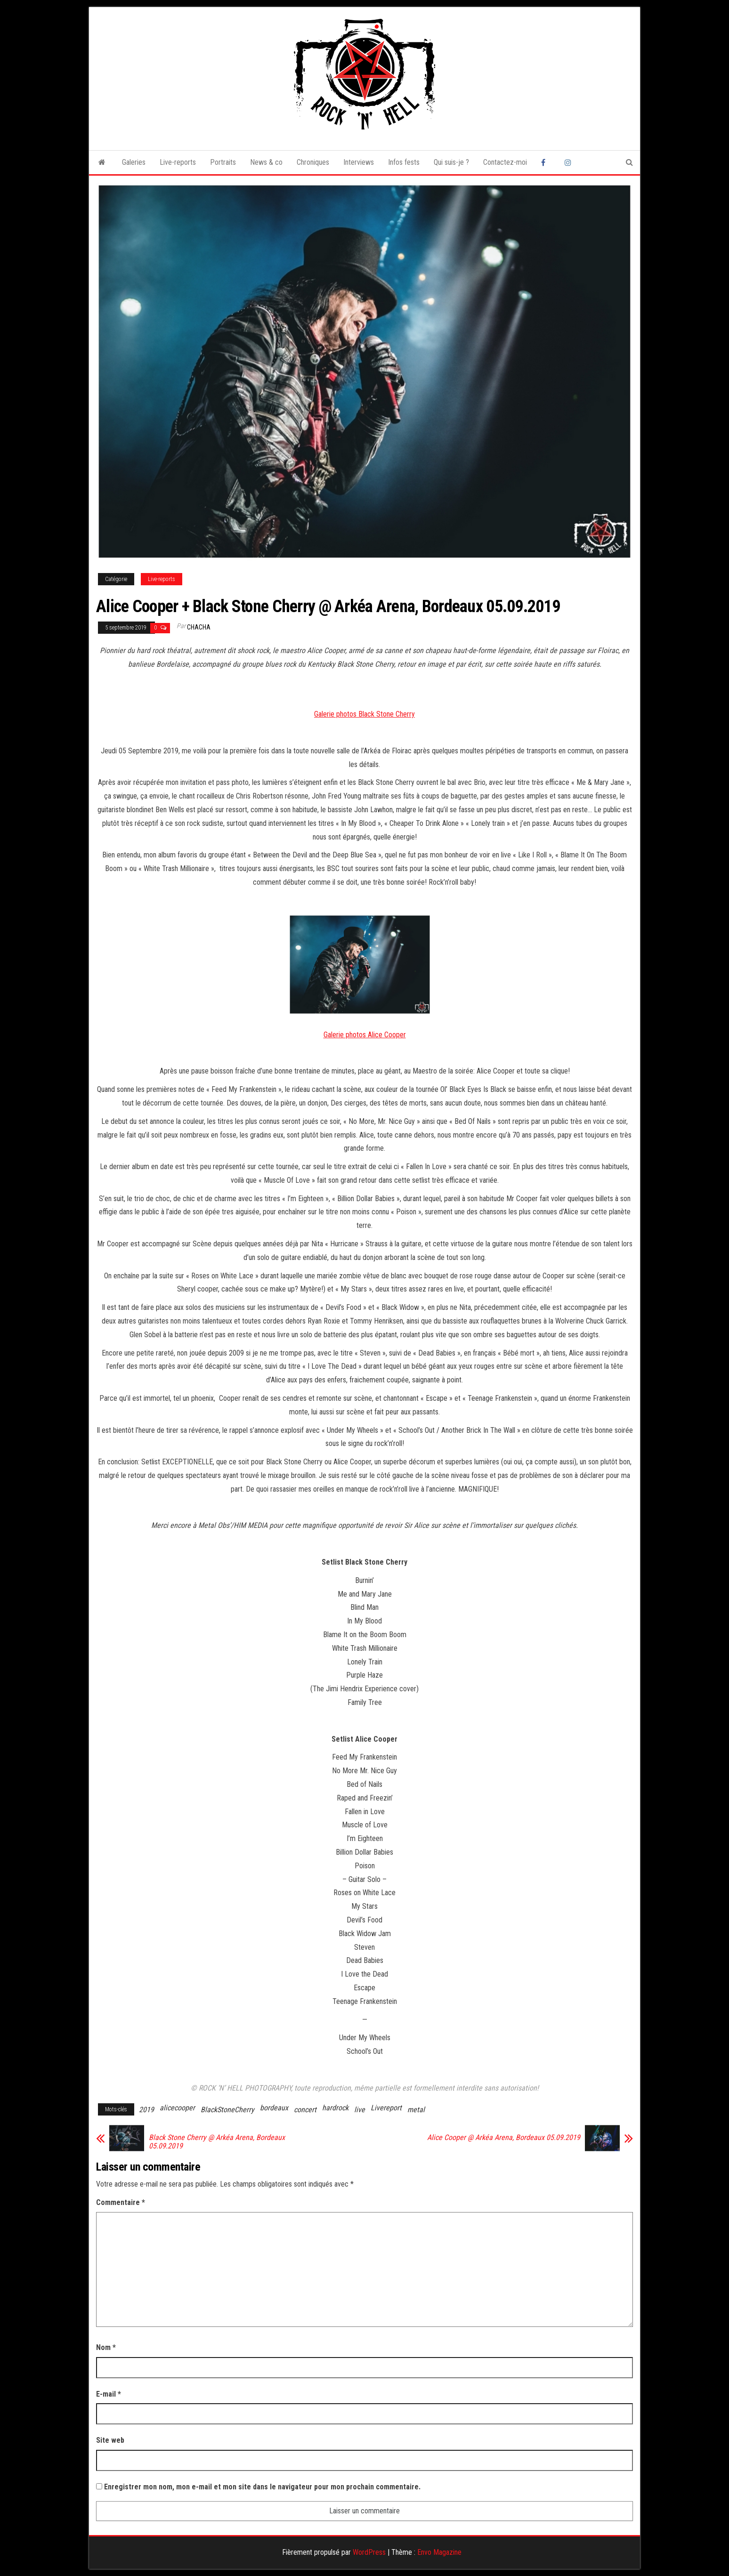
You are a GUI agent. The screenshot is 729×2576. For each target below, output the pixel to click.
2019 (146, 2109)
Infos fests (404, 162)
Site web (110, 2440)
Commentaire (120, 2202)
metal (416, 2109)
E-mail (108, 2394)
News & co (266, 162)
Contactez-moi (505, 162)
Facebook (546, 162)
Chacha (199, 627)
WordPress (369, 2552)
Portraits (223, 162)
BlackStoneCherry (227, 2109)
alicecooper (177, 2107)
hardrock (335, 2107)
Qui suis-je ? (451, 162)
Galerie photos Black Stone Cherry (364, 714)
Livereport (386, 2107)
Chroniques (313, 162)
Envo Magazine (439, 2552)
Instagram (569, 162)
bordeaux (274, 2107)
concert (305, 2109)
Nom (106, 2347)
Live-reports (178, 162)
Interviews (358, 162)
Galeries (134, 162)
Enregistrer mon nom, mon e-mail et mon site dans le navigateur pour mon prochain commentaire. (262, 2486)
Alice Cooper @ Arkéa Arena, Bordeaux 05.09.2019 (503, 2137)
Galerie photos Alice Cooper (365, 1034)
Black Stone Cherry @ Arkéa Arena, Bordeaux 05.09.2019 (217, 2141)
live (359, 2109)
